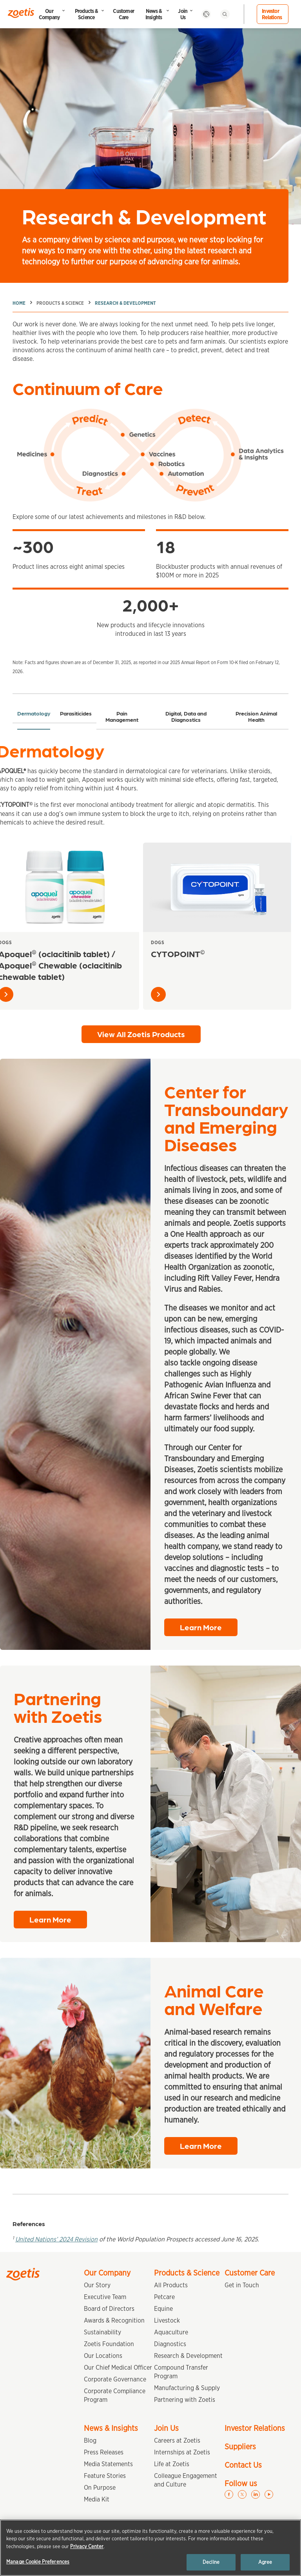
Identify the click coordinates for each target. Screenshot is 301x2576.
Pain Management (121, 716)
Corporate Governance (115, 2379)
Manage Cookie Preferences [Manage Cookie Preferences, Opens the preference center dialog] (37, 2562)
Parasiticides (76, 713)
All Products (171, 2285)
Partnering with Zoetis (184, 2399)
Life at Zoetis (171, 2464)
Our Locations (103, 2355)
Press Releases (103, 2452)
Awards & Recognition (114, 2320)
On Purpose (100, 2487)
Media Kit (96, 2499)
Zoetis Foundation (109, 2344)
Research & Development (125, 303)
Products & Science (86, 14)
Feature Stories (105, 2476)
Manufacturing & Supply (187, 2388)
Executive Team (105, 2297)
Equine (163, 2308)
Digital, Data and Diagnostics (186, 716)
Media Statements (108, 2464)
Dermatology (34, 713)
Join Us (182, 14)
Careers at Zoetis (177, 2440)
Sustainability (102, 2332)
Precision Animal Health (256, 716)
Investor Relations (272, 14)
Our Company (49, 14)
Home (19, 303)
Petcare (164, 2297)
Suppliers (240, 2446)
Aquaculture (171, 2332)
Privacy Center (86, 2546)
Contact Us (243, 2465)
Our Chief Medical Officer (118, 2367)
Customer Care (123, 14)
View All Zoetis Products (141, 1034)
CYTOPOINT (178, 953)
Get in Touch (242, 2285)
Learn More (201, 1627)
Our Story (97, 2285)
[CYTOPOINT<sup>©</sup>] (217, 887)
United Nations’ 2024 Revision (56, 2239)
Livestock (167, 2320)
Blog (90, 2440)
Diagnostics (170, 2344)
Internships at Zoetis (182, 2452)
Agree (265, 2562)
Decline (211, 2562)
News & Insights (153, 14)
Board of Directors (109, 2308)
